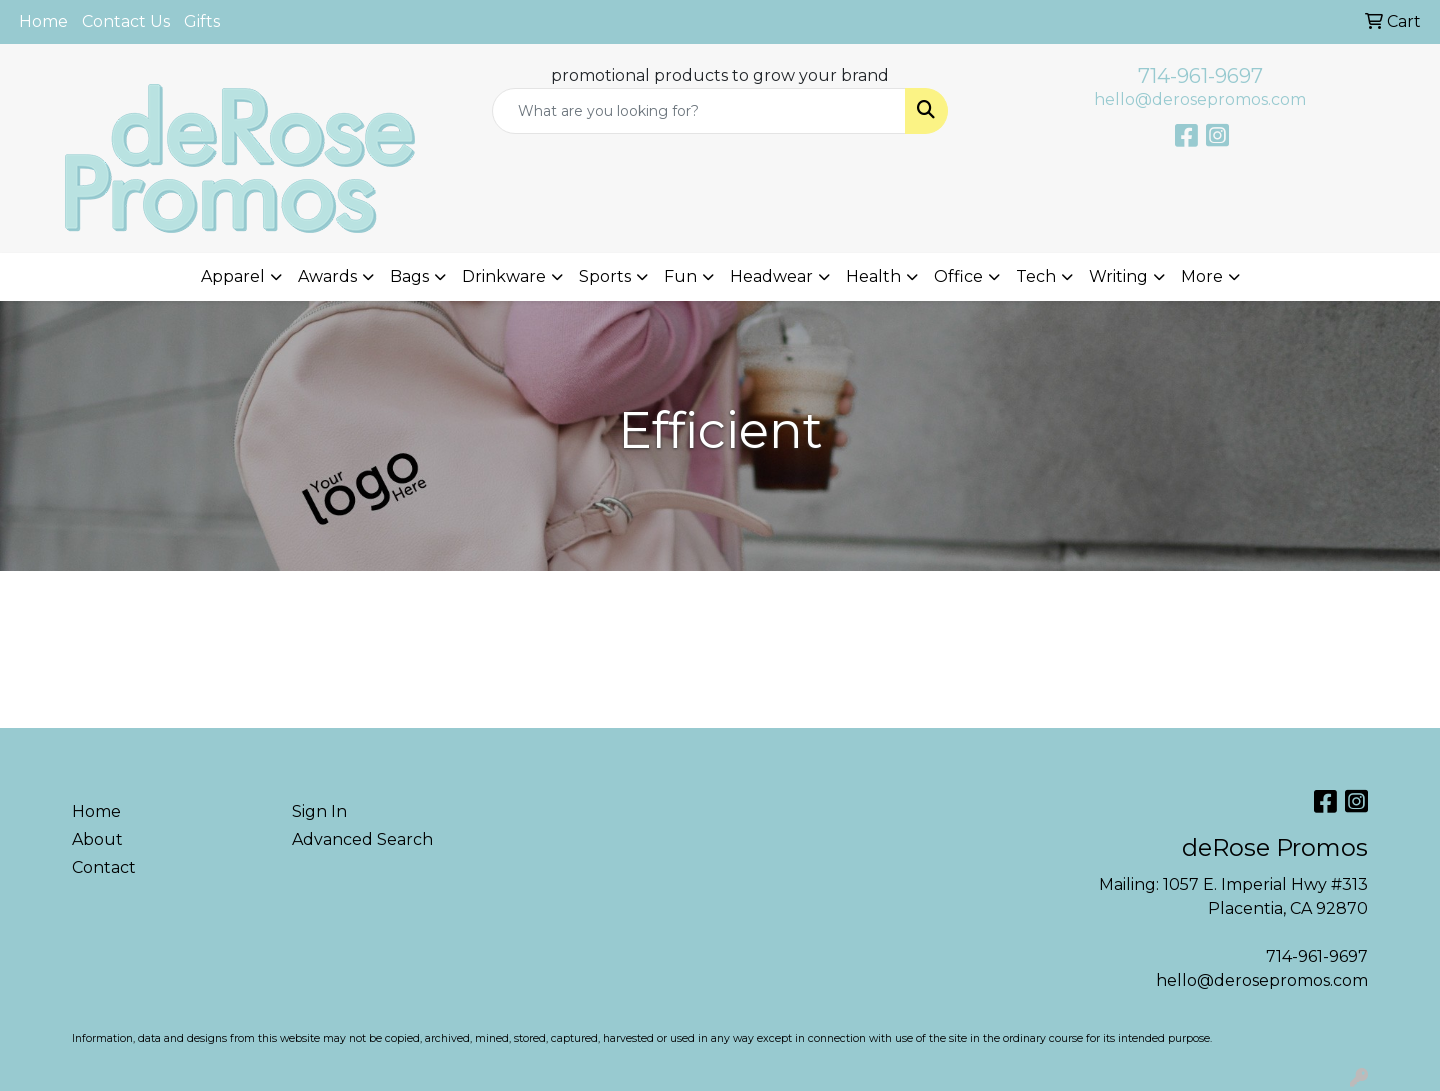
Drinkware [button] (504, 276)
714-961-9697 (1200, 76)
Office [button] (958, 276)
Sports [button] (605, 276)
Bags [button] (409, 276)
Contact (104, 867)
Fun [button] (680, 276)
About (97, 839)
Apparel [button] (233, 276)
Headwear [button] (771, 276)
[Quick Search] (699, 111)
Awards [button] (327, 276)
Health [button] (873, 276)
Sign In (319, 811)
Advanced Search (362, 839)
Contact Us (126, 21)
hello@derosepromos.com (1200, 99)
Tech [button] (1036, 276)
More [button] (1202, 276)
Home (43, 21)
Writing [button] (1118, 276)
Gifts (202, 21)
